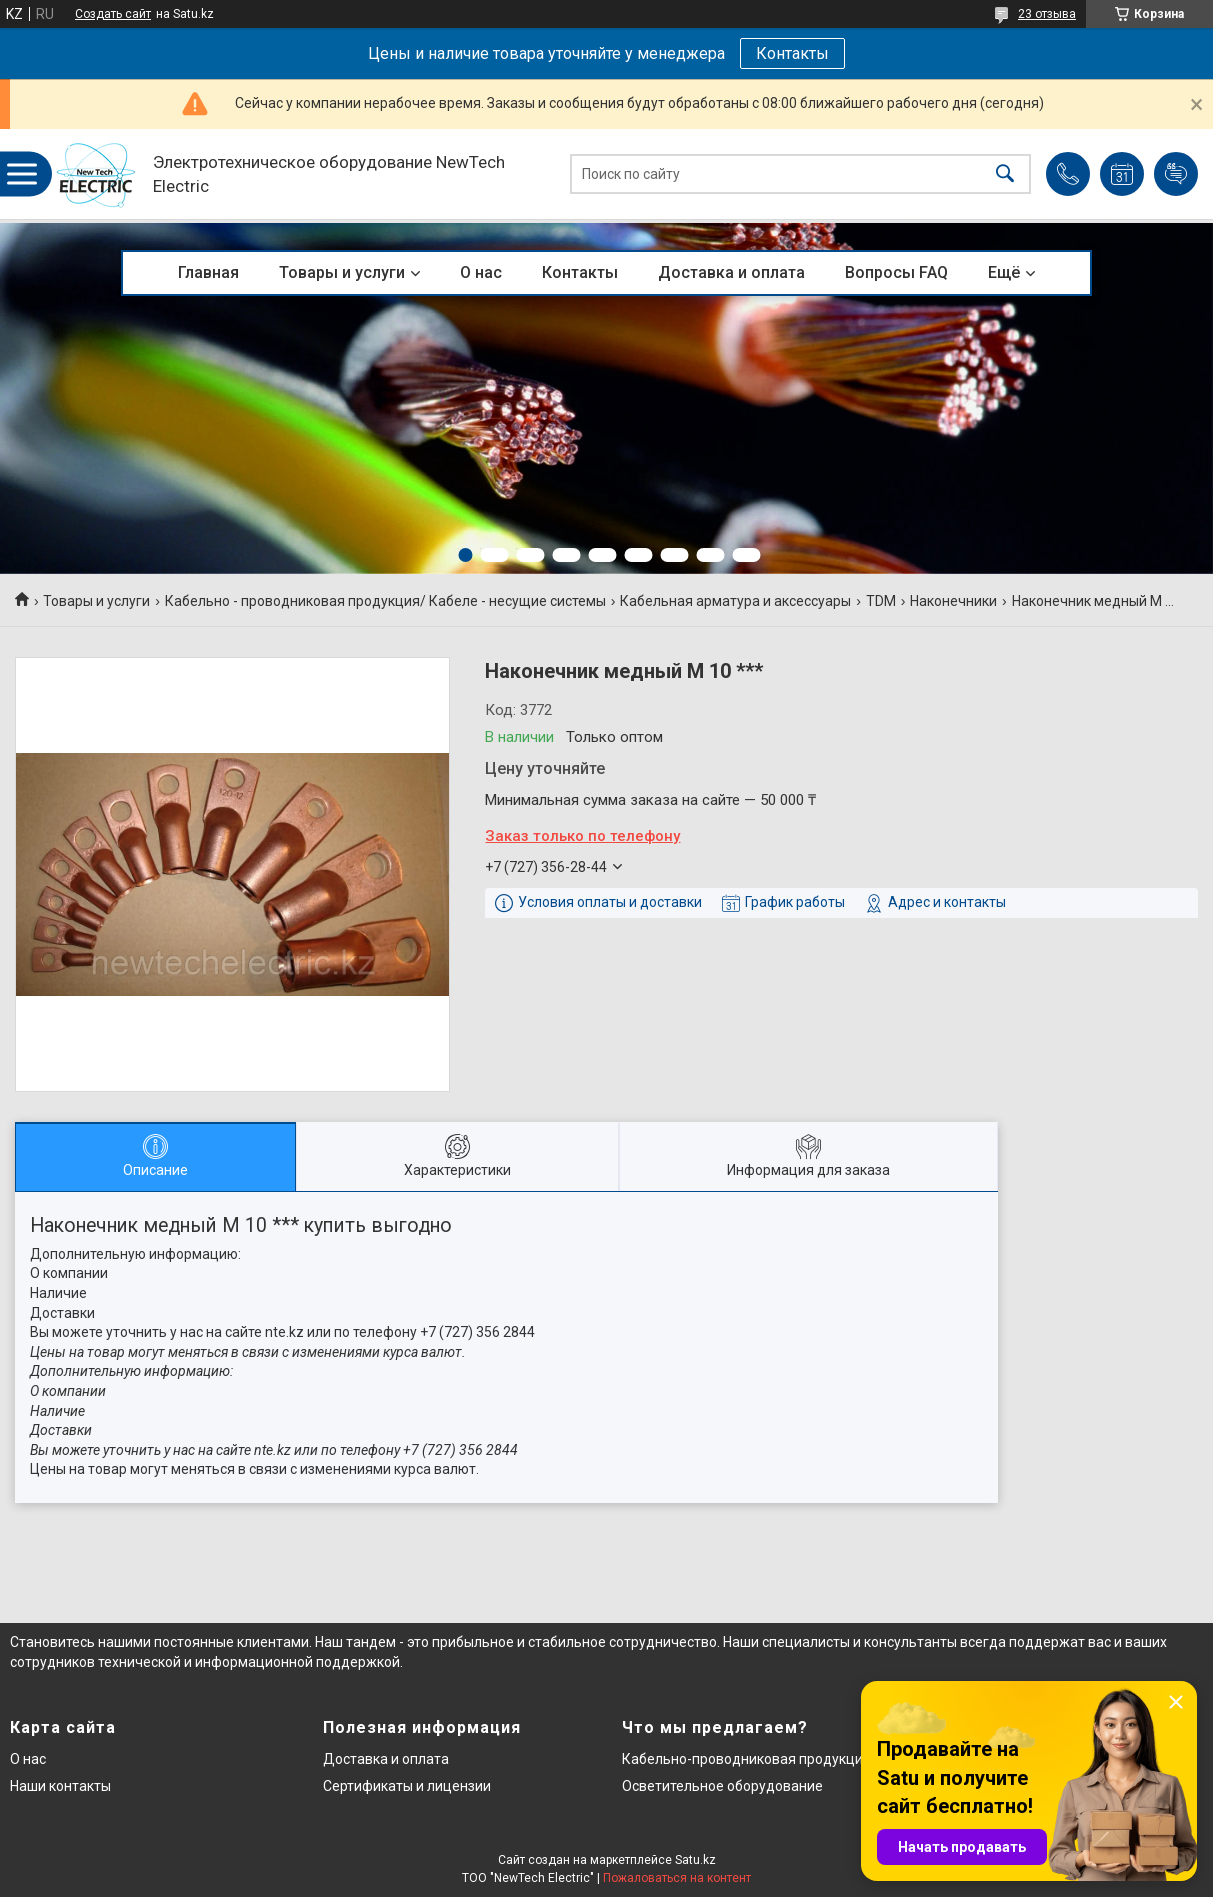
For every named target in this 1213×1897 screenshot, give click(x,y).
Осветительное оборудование (722, 1786)
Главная (208, 272)
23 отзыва (1047, 14)
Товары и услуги (342, 272)
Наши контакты (60, 1786)
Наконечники (953, 601)
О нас (481, 272)
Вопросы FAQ (896, 272)
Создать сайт (113, 14)
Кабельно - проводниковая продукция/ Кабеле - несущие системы (385, 601)
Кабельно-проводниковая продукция (746, 1759)
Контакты (792, 53)
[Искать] (1005, 174)
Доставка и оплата (731, 272)
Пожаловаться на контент (677, 1878)
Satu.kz (695, 1860)
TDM (881, 601)
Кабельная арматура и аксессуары (735, 601)
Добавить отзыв (1176, 174)
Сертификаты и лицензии (407, 1786)
